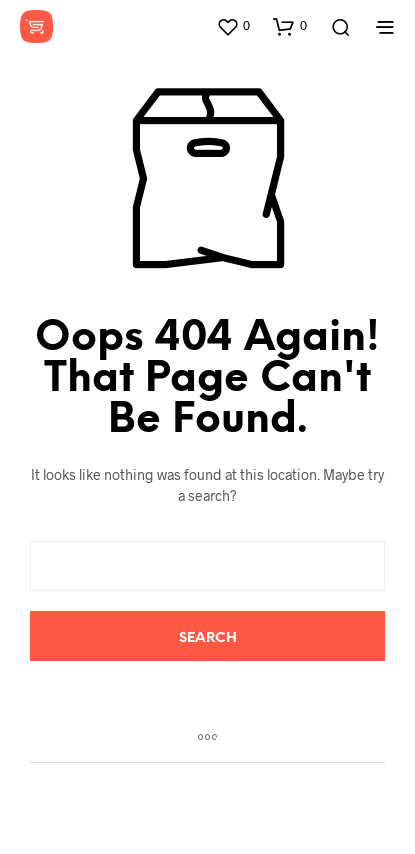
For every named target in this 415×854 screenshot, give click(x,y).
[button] (233, 26)
